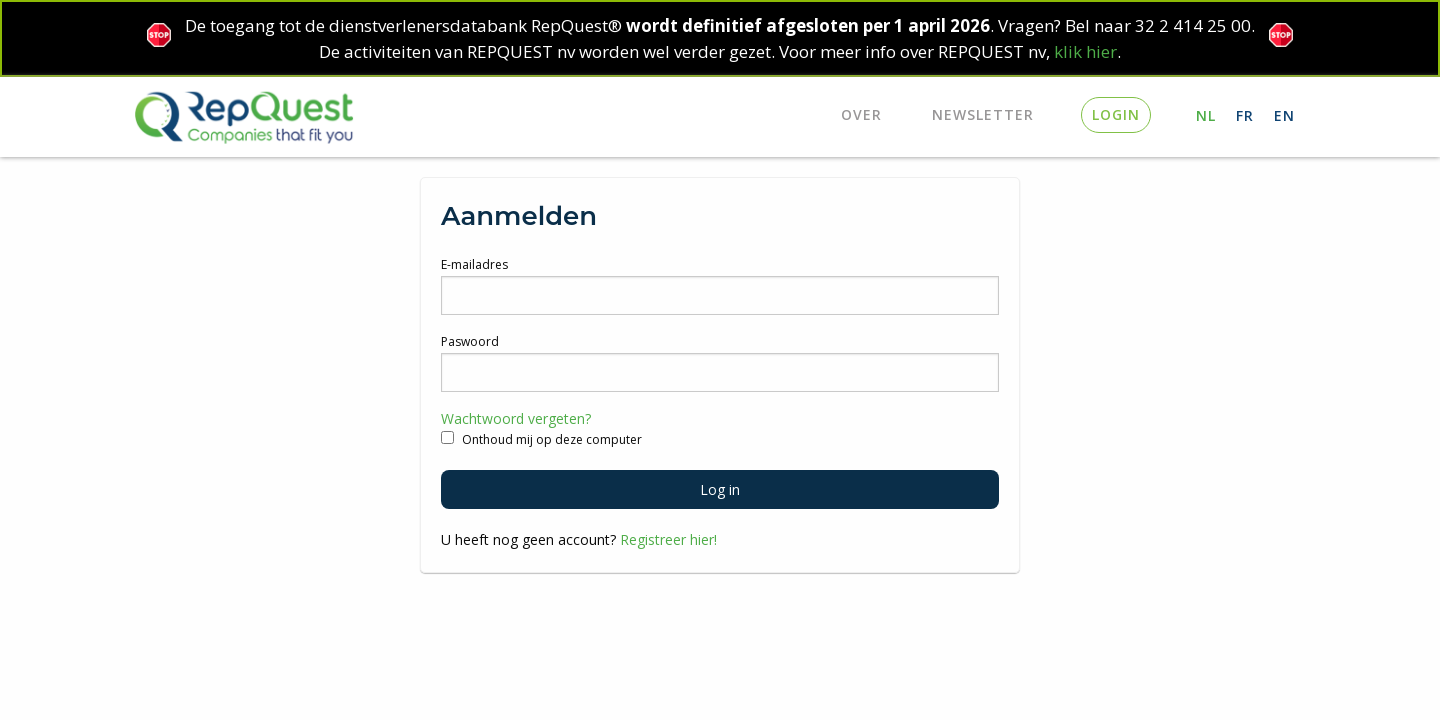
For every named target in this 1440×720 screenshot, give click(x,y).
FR (1245, 115)
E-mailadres (474, 264)
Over (861, 114)
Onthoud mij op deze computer (541, 439)
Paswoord (470, 341)
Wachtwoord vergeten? (516, 418)
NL (1206, 115)
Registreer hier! (668, 539)
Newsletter (983, 114)
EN (1284, 115)
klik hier (1085, 51)
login (1116, 114)
